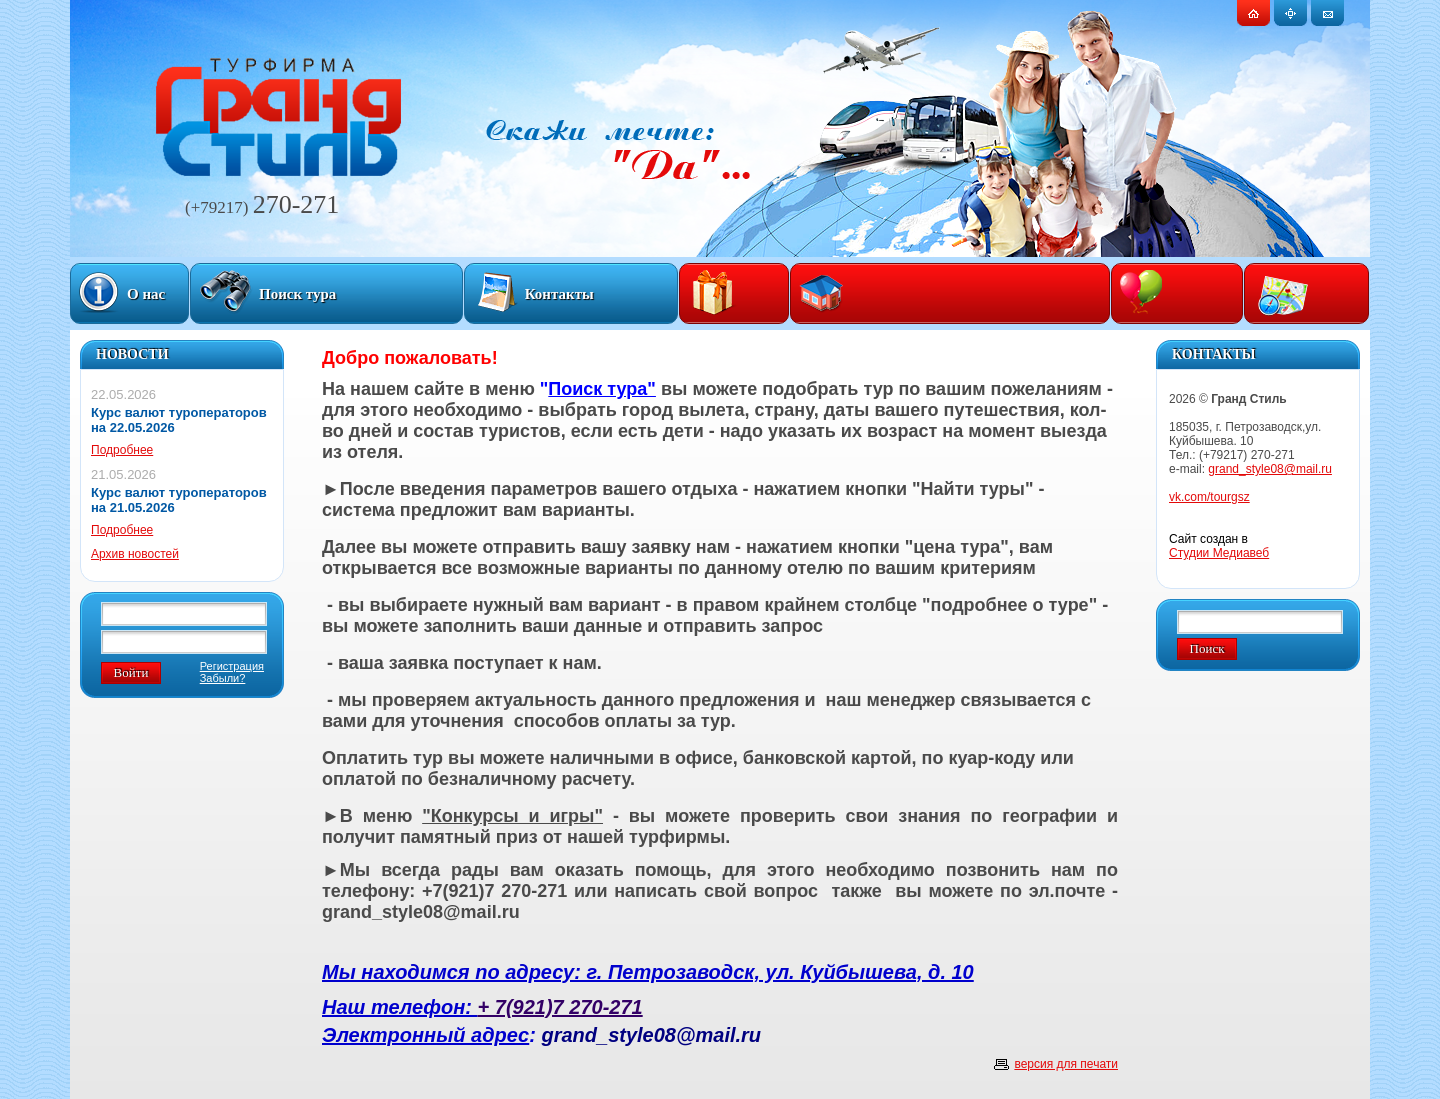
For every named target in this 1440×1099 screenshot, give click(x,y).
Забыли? (223, 678)
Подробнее (122, 450)
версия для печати (1066, 1064)
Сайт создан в (1219, 546)
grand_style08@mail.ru (1270, 469)
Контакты (559, 294)
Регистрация (232, 666)
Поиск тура (297, 294)
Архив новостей (135, 554)
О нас (146, 294)
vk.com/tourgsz (1209, 497)
